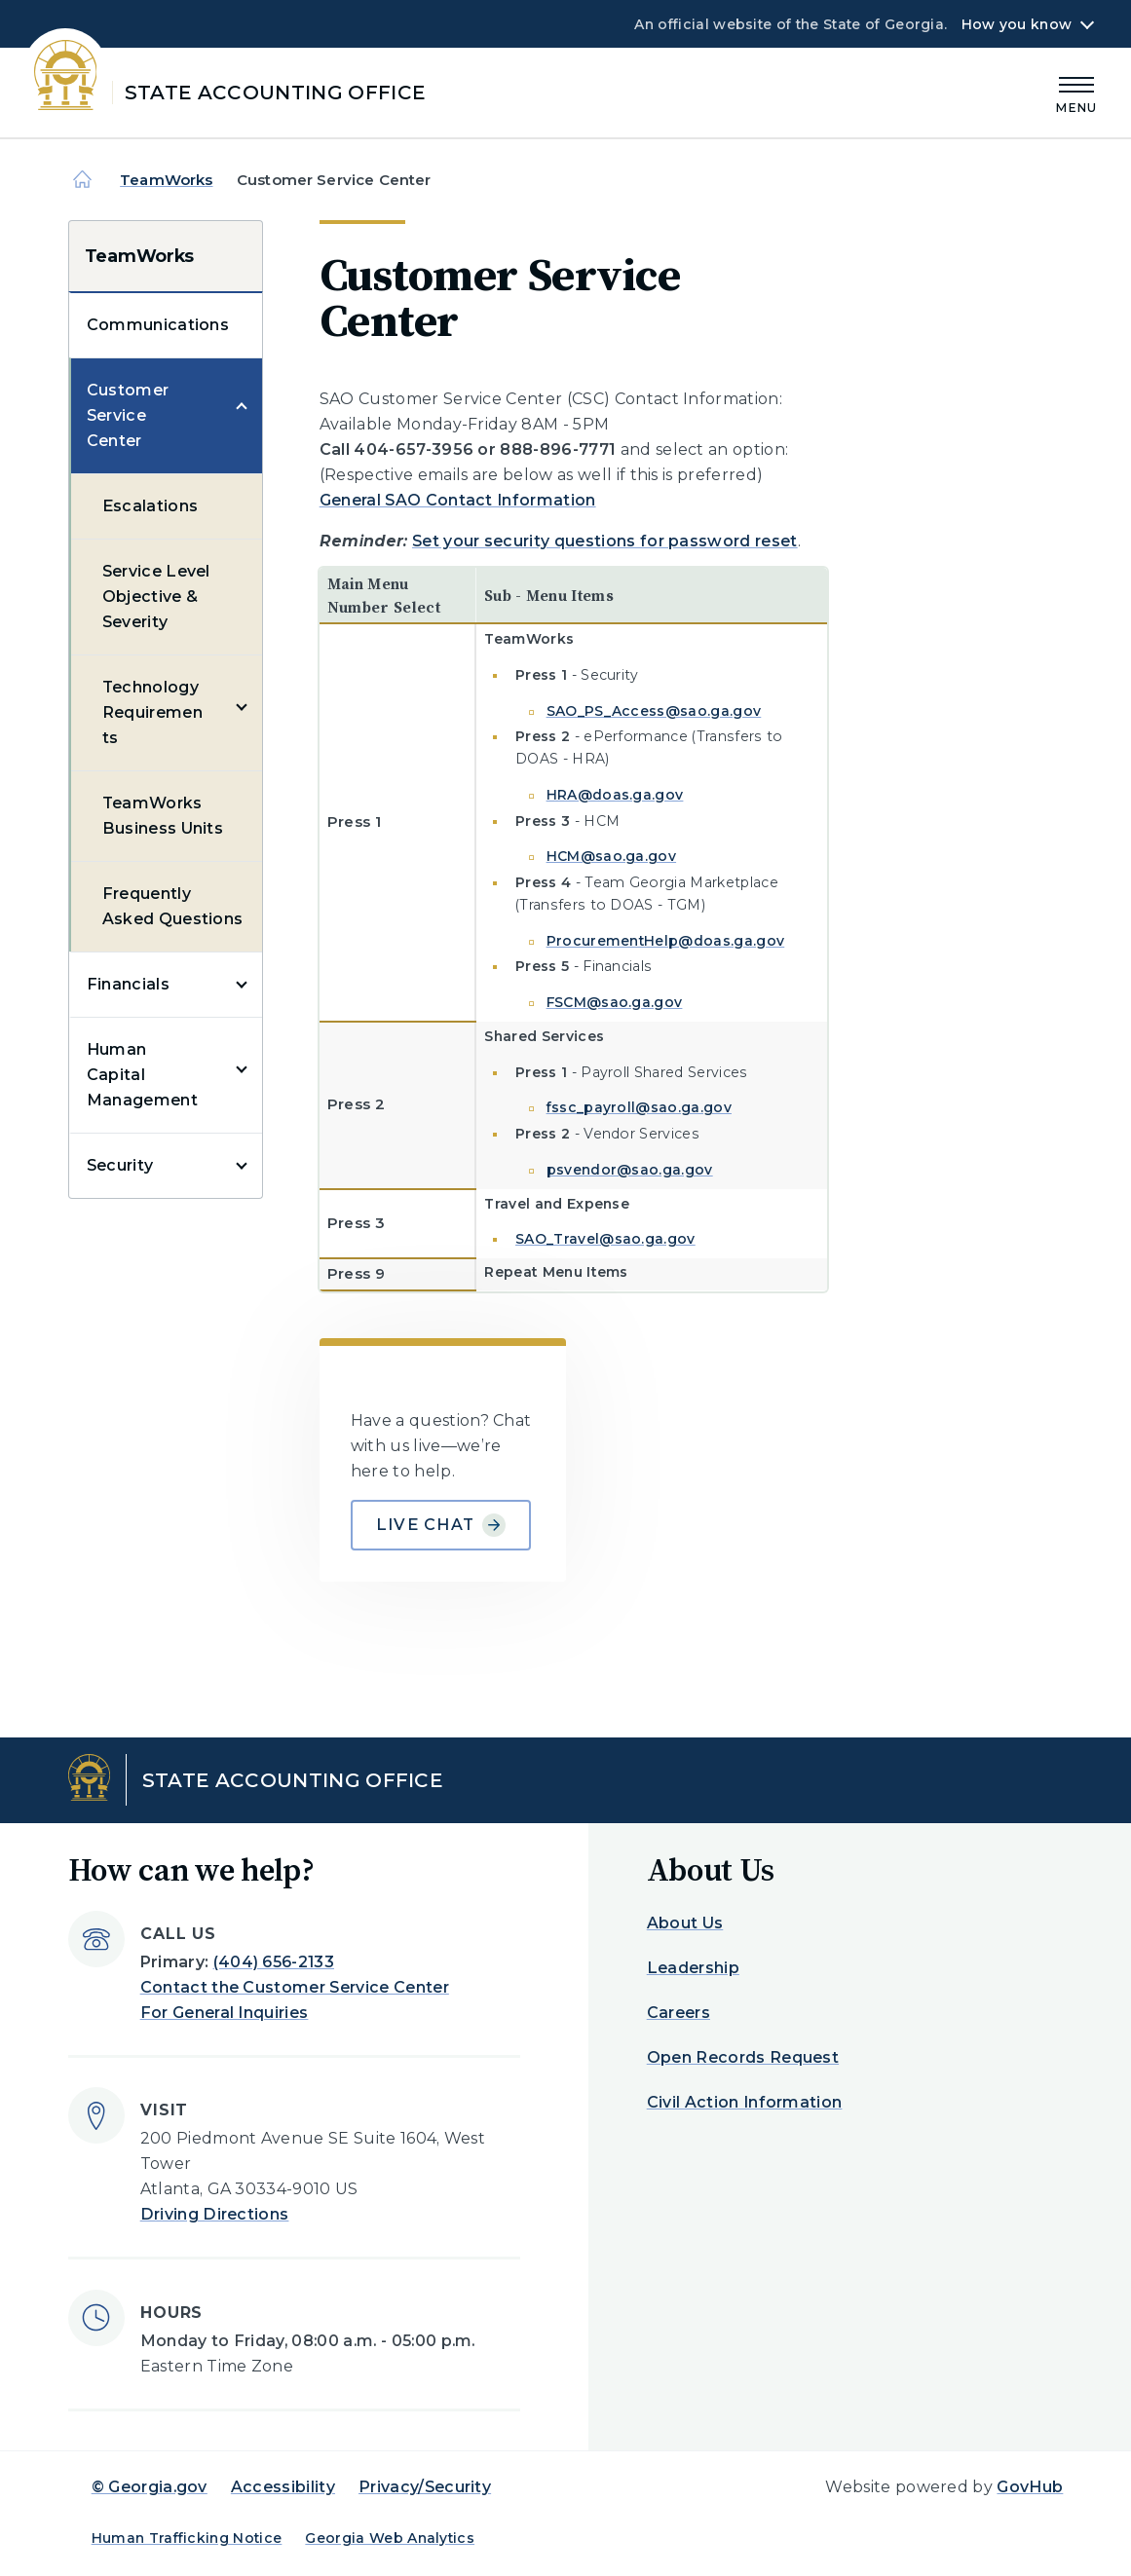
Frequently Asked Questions (173, 906)
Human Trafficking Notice (187, 2538)
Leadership (693, 1968)
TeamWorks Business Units (162, 816)
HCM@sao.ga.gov (611, 856)
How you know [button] (1016, 24)
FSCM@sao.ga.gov (615, 1002)
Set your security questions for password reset (605, 541)
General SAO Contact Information (458, 500)
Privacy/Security (424, 2487)
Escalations (150, 506)
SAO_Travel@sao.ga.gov (605, 1239)
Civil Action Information (745, 2102)
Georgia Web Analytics (389, 2538)
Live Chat (441, 1525)
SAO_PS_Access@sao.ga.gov (654, 711)
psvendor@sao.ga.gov (630, 1169)
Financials (128, 984)
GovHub (1030, 2487)
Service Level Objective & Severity (156, 596)
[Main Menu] (1076, 92)
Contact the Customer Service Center (294, 1987)
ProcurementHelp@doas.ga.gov (666, 941)
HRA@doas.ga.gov (615, 794)
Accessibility (283, 2487)
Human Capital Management (142, 1074)
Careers (678, 2012)
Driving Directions (214, 2214)
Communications (158, 325)
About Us (685, 1923)
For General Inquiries (224, 2012)
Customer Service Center (128, 415)
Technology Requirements (152, 712)
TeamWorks (166, 179)
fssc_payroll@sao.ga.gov (639, 1107)
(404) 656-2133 (273, 1962)
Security (120, 1165)
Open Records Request (743, 2057)
